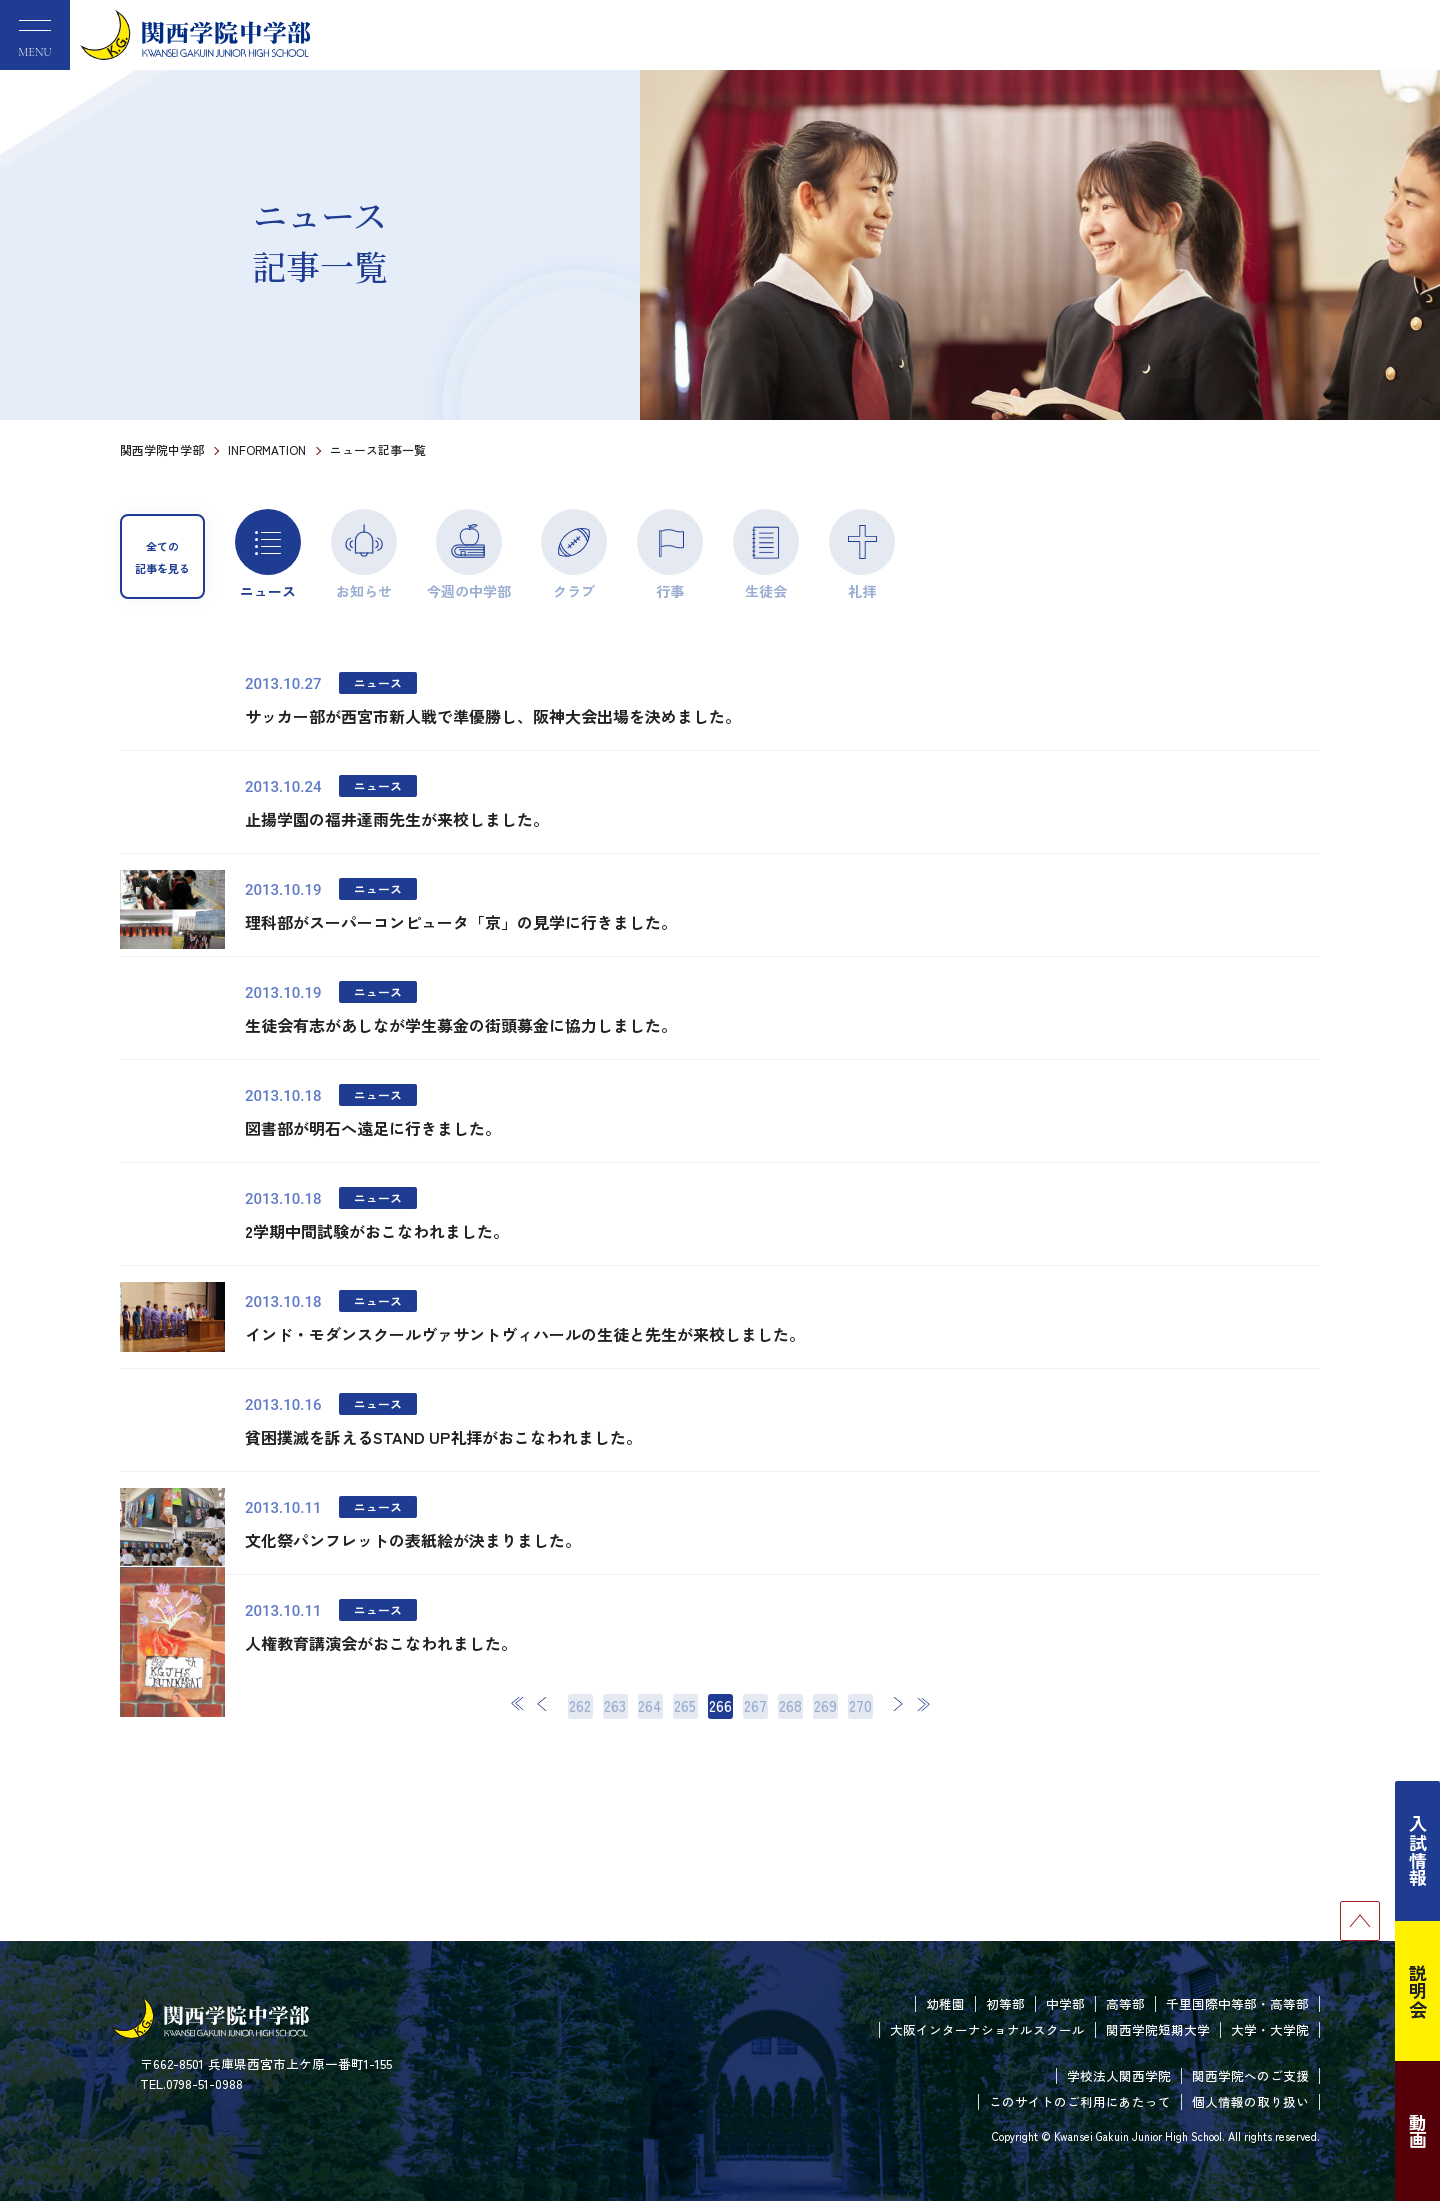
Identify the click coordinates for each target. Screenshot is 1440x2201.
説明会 (1418, 1991)
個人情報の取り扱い (1250, 2101)
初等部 (1005, 2003)
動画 (1418, 2131)
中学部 (1065, 2003)
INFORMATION (267, 449)
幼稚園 (945, 2003)
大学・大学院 (1270, 2029)
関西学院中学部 (162, 449)
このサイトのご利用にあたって (1080, 2101)
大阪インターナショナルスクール (987, 2029)
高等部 (1125, 2003)
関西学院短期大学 (1158, 2029)
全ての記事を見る (162, 557)
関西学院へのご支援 (1250, 2075)
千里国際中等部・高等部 (1237, 2003)
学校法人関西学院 (1119, 2075)
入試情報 (1418, 1851)
